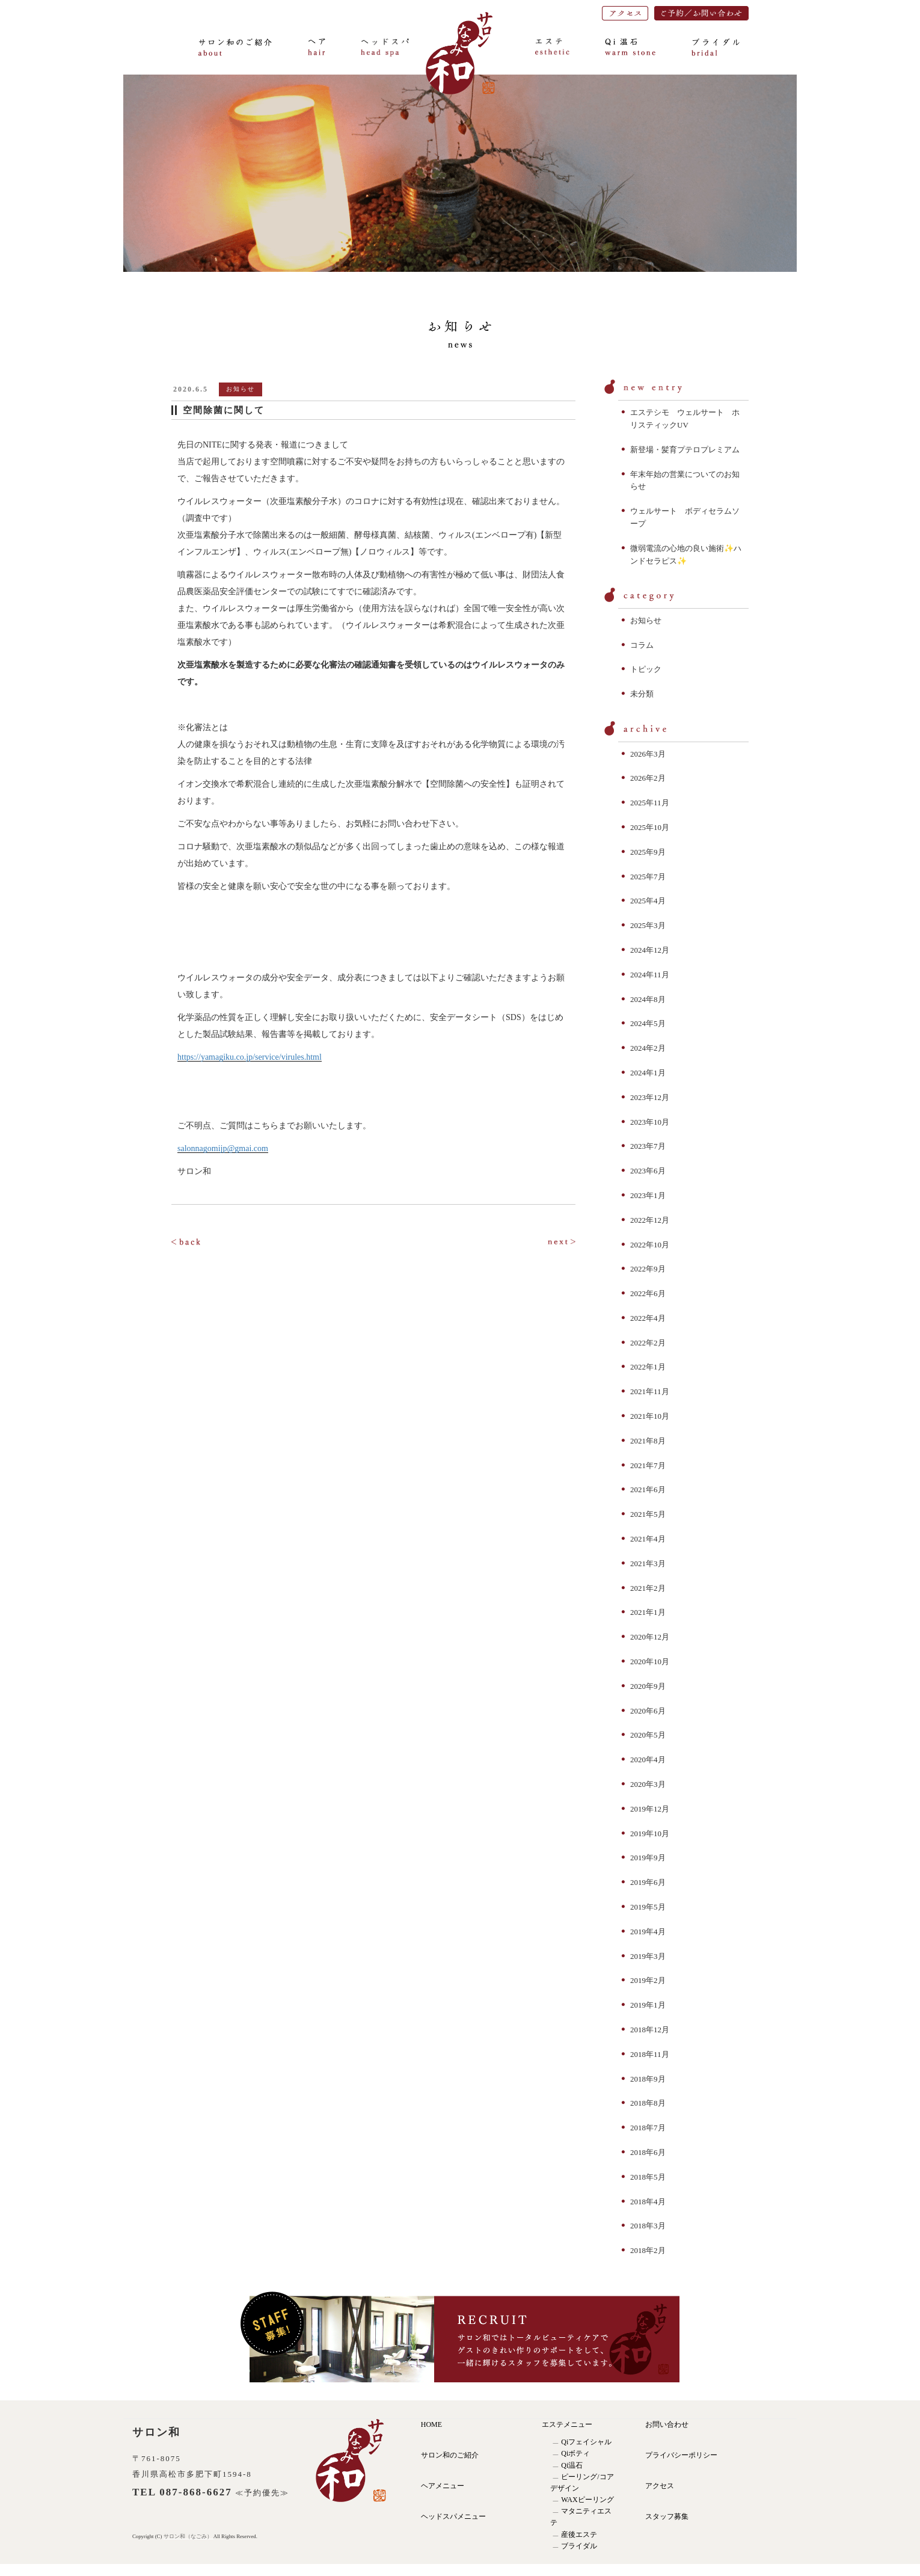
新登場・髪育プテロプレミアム (685, 449)
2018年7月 (648, 2127)
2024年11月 (649, 974)
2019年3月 (648, 1956)
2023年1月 (648, 1195)
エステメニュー (567, 2424)
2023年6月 (648, 1170)
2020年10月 (649, 1661)
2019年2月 (648, 1980)
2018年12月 (649, 2029)
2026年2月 (648, 777)
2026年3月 (648, 753)
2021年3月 (648, 1563)
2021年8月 (648, 1440)
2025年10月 (649, 827)
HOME (431, 2424)
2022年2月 (648, 1342)
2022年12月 (649, 1220)
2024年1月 (648, 1072)
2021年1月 (648, 1612)
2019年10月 (649, 1833)
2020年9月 (648, 1686)
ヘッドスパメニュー (453, 2516)
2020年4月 (648, 1759)
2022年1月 (648, 1366)
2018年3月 (648, 2225)
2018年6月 (648, 2152)
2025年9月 (648, 851)
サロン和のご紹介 (450, 2455)
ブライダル (579, 2546)
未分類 (642, 693)
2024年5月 (648, 1023)
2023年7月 (648, 1146)
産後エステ (579, 2534)
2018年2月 (648, 2250)
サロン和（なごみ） (188, 2536)
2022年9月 (648, 1268)
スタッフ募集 (666, 2516)
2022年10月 (649, 1244)
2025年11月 (649, 802)
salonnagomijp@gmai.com (222, 1148)
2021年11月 (649, 1391)
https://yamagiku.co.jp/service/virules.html (249, 1057)
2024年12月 (649, 949)
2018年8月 (648, 2102)
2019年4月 (648, 1931)
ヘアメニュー (442, 2486)
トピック (645, 669)
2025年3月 (648, 925)
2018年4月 (648, 2201)
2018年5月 (648, 2176)
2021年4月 (648, 1538)
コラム (642, 645)
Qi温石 (572, 2465)
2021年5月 (648, 1514)
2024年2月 (648, 1048)
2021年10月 (649, 1416)
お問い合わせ (666, 2424)
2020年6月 (648, 1710)
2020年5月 (648, 1734)
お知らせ (645, 620)
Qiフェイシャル (586, 2442)
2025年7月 (648, 876)
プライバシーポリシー (681, 2455)
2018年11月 (649, 2054)
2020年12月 (649, 1636)
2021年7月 (648, 1465)
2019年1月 (648, 2004)
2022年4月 (648, 1318)
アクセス (659, 2486)
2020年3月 (648, 1784)
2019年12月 (649, 1808)
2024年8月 (648, 999)
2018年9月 (648, 2078)
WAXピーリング (587, 2499)
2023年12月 (649, 1097)
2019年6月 (648, 1882)
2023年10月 (649, 1122)
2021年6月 (648, 1489)
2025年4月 (648, 900)
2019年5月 (648, 1906)
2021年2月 (648, 1588)
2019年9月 (648, 1857)
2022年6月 (648, 1293)
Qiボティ (575, 2453)
